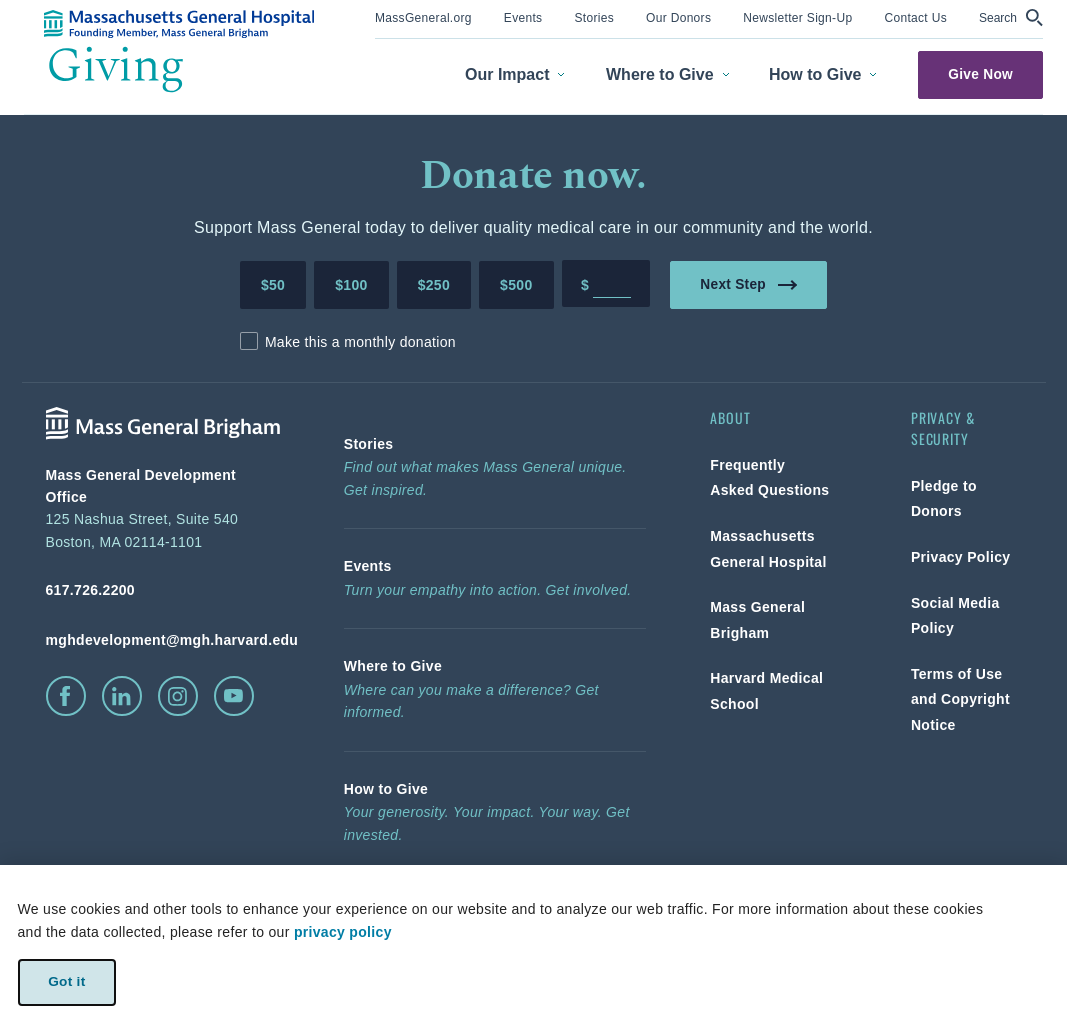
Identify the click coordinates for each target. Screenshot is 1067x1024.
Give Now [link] (980, 74)
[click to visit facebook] (66, 696)
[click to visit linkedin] (122, 696)
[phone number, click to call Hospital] (163, 590)
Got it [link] (66, 982)
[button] (1011, 17)
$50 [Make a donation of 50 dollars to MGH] (273, 285)
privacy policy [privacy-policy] (343, 932)
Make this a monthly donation (360, 342)
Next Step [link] (748, 283)
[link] (423, 16)
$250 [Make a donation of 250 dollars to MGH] (434, 285)
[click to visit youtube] (234, 696)
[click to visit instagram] (178, 696)
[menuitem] (423, 19)
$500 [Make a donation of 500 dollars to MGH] (516, 285)
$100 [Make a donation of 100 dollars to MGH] (351, 285)
